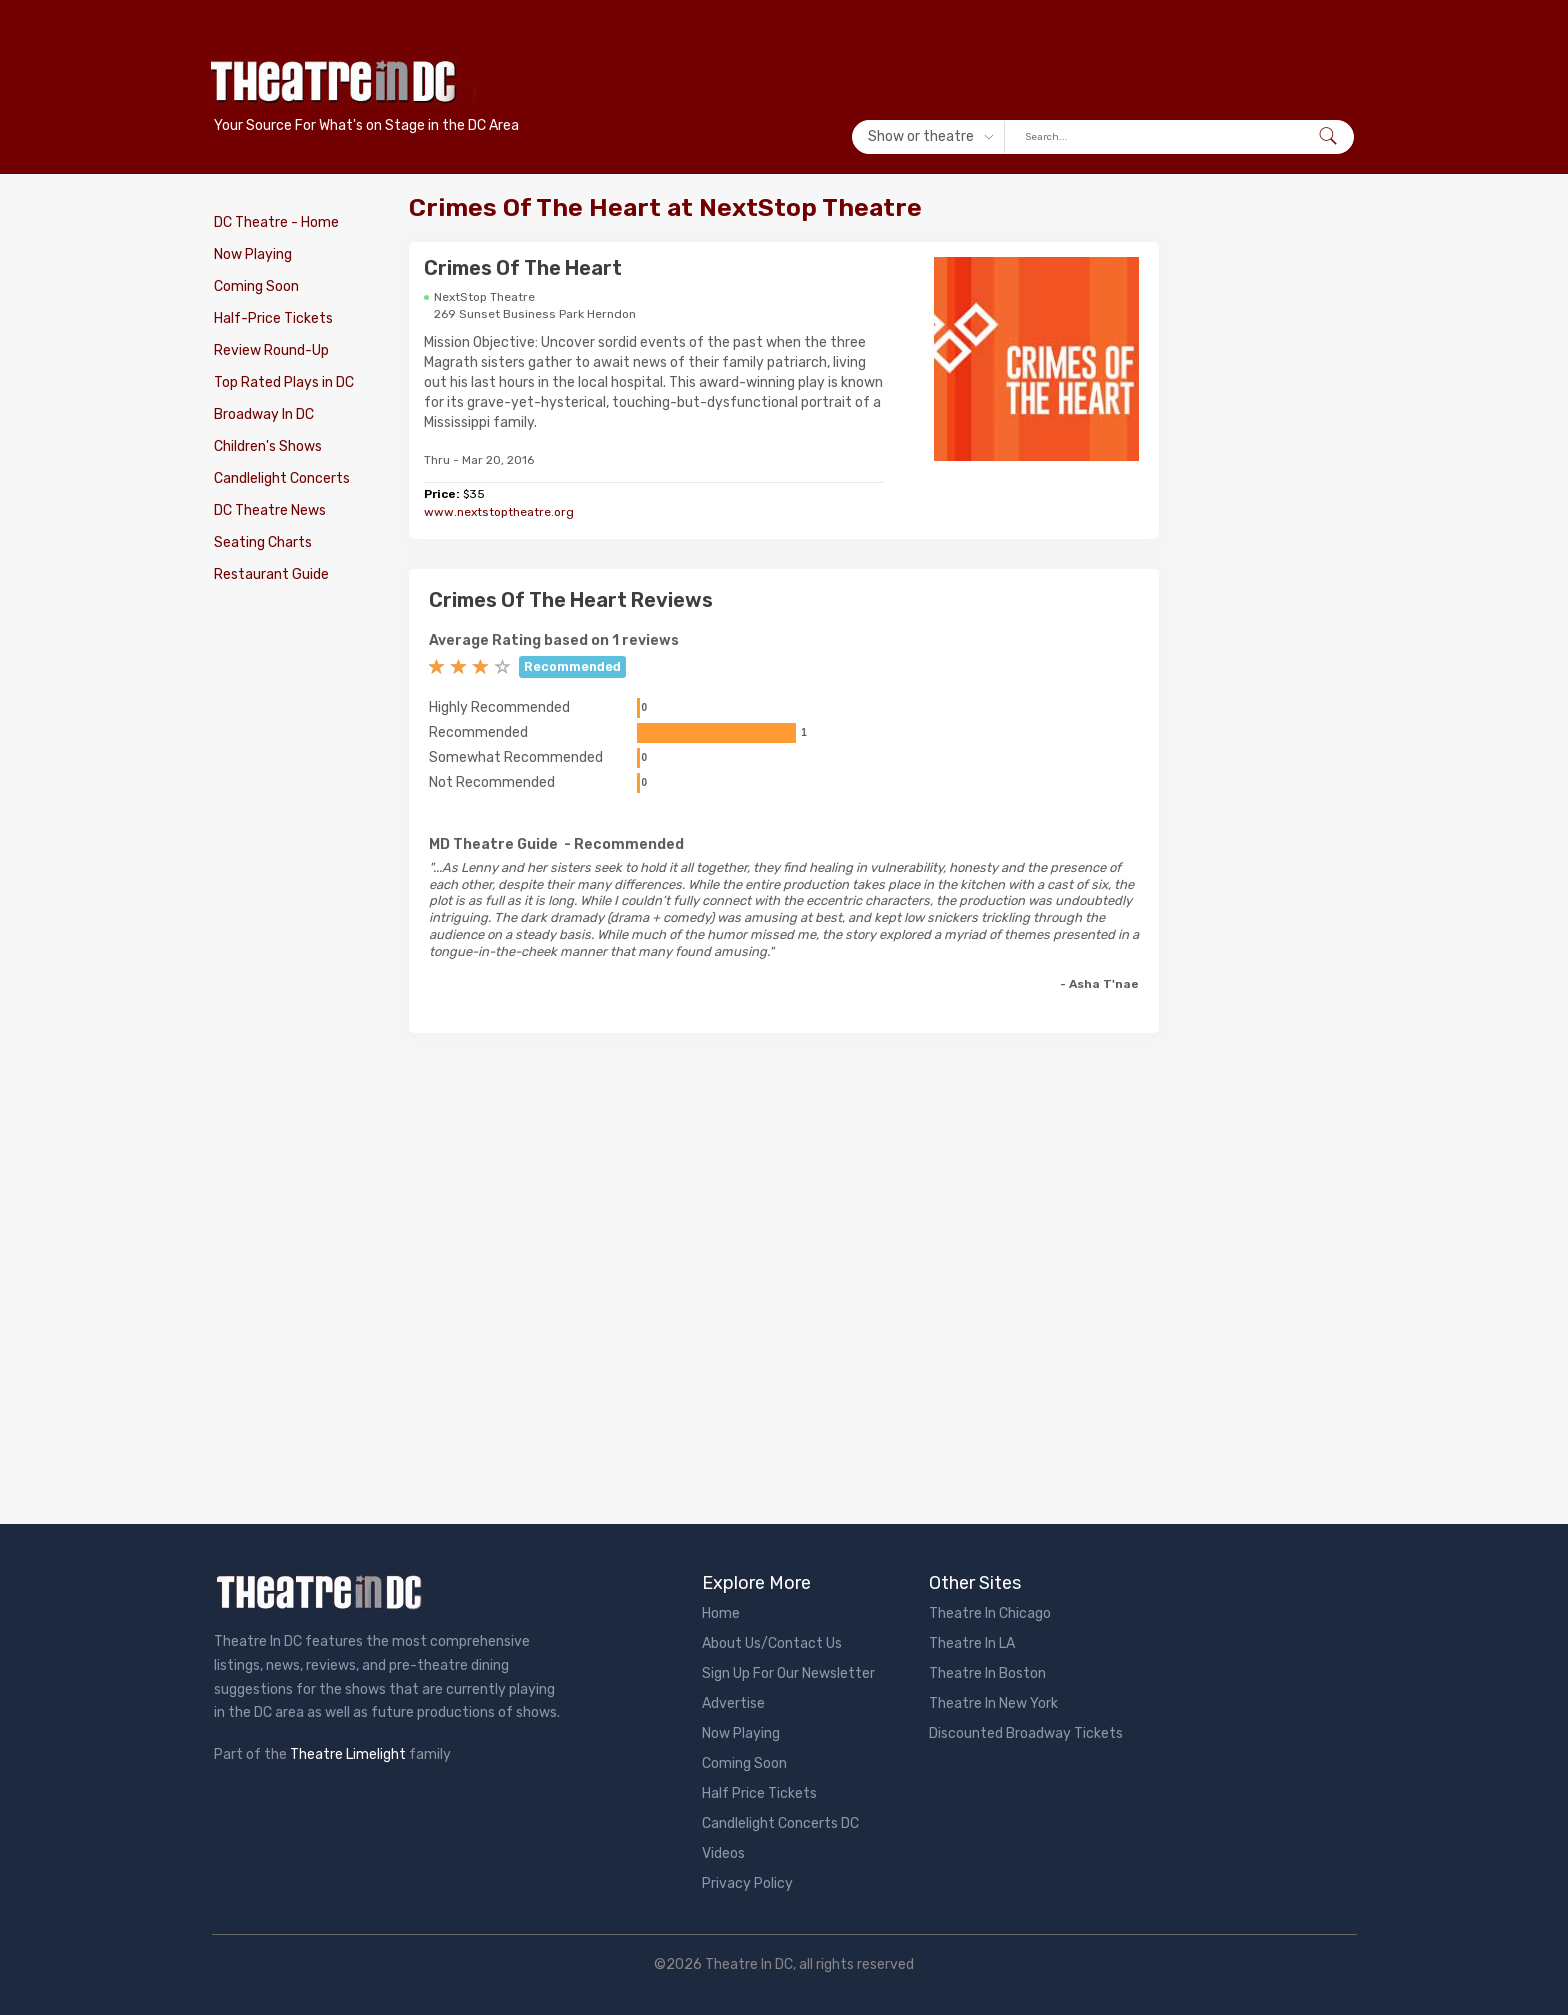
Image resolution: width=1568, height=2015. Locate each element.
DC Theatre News (270, 510)
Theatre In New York (993, 1703)
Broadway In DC (264, 414)
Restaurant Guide (271, 574)
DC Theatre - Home (276, 222)
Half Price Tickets (759, 1793)
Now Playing (253, 254)
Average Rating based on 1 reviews (554, 640)
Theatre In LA (972, 1643)
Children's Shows (268, 446)
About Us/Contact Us (772, 1643)
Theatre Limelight (348, 1754)
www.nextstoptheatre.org (499, 512)
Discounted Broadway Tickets (1026, 1733)
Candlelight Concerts (282, 478)
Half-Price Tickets (273, 318)
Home (721, 1613)
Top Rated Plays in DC (284, 382)
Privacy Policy (747, 1883)
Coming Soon (256, 286)
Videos (723, 1853)
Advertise (733, 1703)
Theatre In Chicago (990, 1613)
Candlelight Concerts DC (780, 1823)
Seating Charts (263, 542)
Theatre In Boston (987, 1673)
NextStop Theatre (484, 297)
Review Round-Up (271, 350)
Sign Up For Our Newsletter (788, 1673)
